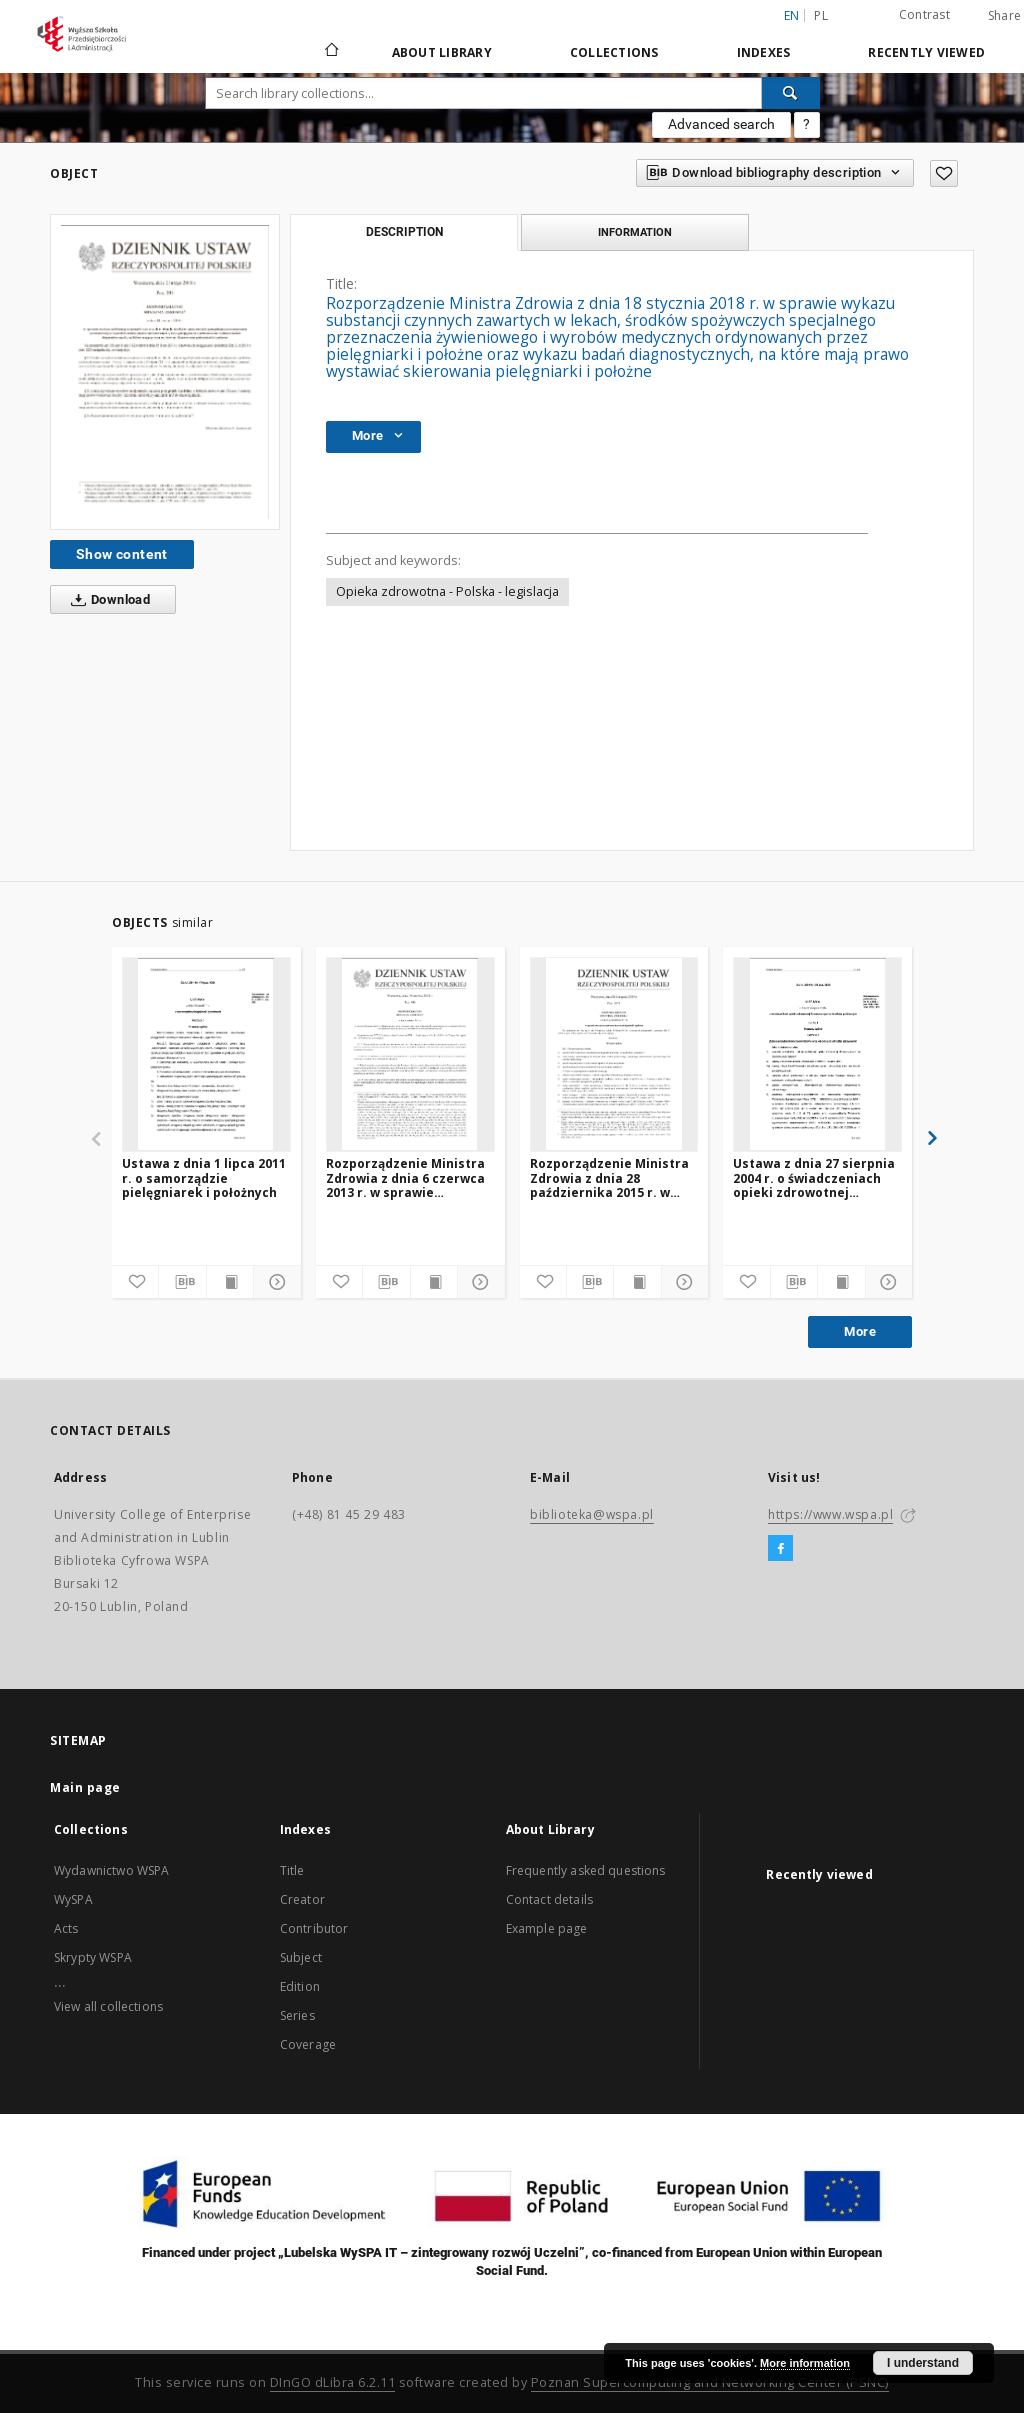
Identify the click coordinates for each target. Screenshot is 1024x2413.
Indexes (764, 52)
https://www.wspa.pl (830, 1514)
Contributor (314, 1928)
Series (297, 2015)
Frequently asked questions (586, 1870)
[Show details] (274, 1282)
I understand (923, 2363)
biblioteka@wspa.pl (592, 1514)
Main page (85, 1787)
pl (821, 15)
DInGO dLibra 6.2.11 (333, 2382)
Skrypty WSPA (93, 1957)
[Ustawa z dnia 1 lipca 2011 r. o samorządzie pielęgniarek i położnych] (206, 1054)
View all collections (108, 2006)
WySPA (73, 1899)
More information (805, 2363)
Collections (614, 52)
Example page (547, 1928)
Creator (302, 1899)
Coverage (308, 2044)
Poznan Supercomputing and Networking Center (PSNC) (710, 2382)
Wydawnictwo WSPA (111, 1870)
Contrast (924, 14)
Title (292, 1870)
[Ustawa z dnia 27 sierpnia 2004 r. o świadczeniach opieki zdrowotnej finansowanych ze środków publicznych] (817, 1054)
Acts (66, 1928)
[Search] (791, 93)
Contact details (549, 1899)
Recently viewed (926, 52)
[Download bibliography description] (182, 1282)
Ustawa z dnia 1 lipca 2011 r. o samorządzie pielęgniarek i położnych (204, 1177)
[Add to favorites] (944, 173)
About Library (442, 52)
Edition (300, 1986)
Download (106, 600)
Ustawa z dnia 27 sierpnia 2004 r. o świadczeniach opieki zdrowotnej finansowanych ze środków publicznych (814, 1177)
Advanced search (721, 124)
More (860, 1331)
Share (1004, 16)
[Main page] (330, 52)
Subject (301, 1957)
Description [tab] (404, 232)
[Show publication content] (230, 1282)
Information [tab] (635, 232)
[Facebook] (780, 1549)
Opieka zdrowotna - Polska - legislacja (447, 591)
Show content (122, 554)
